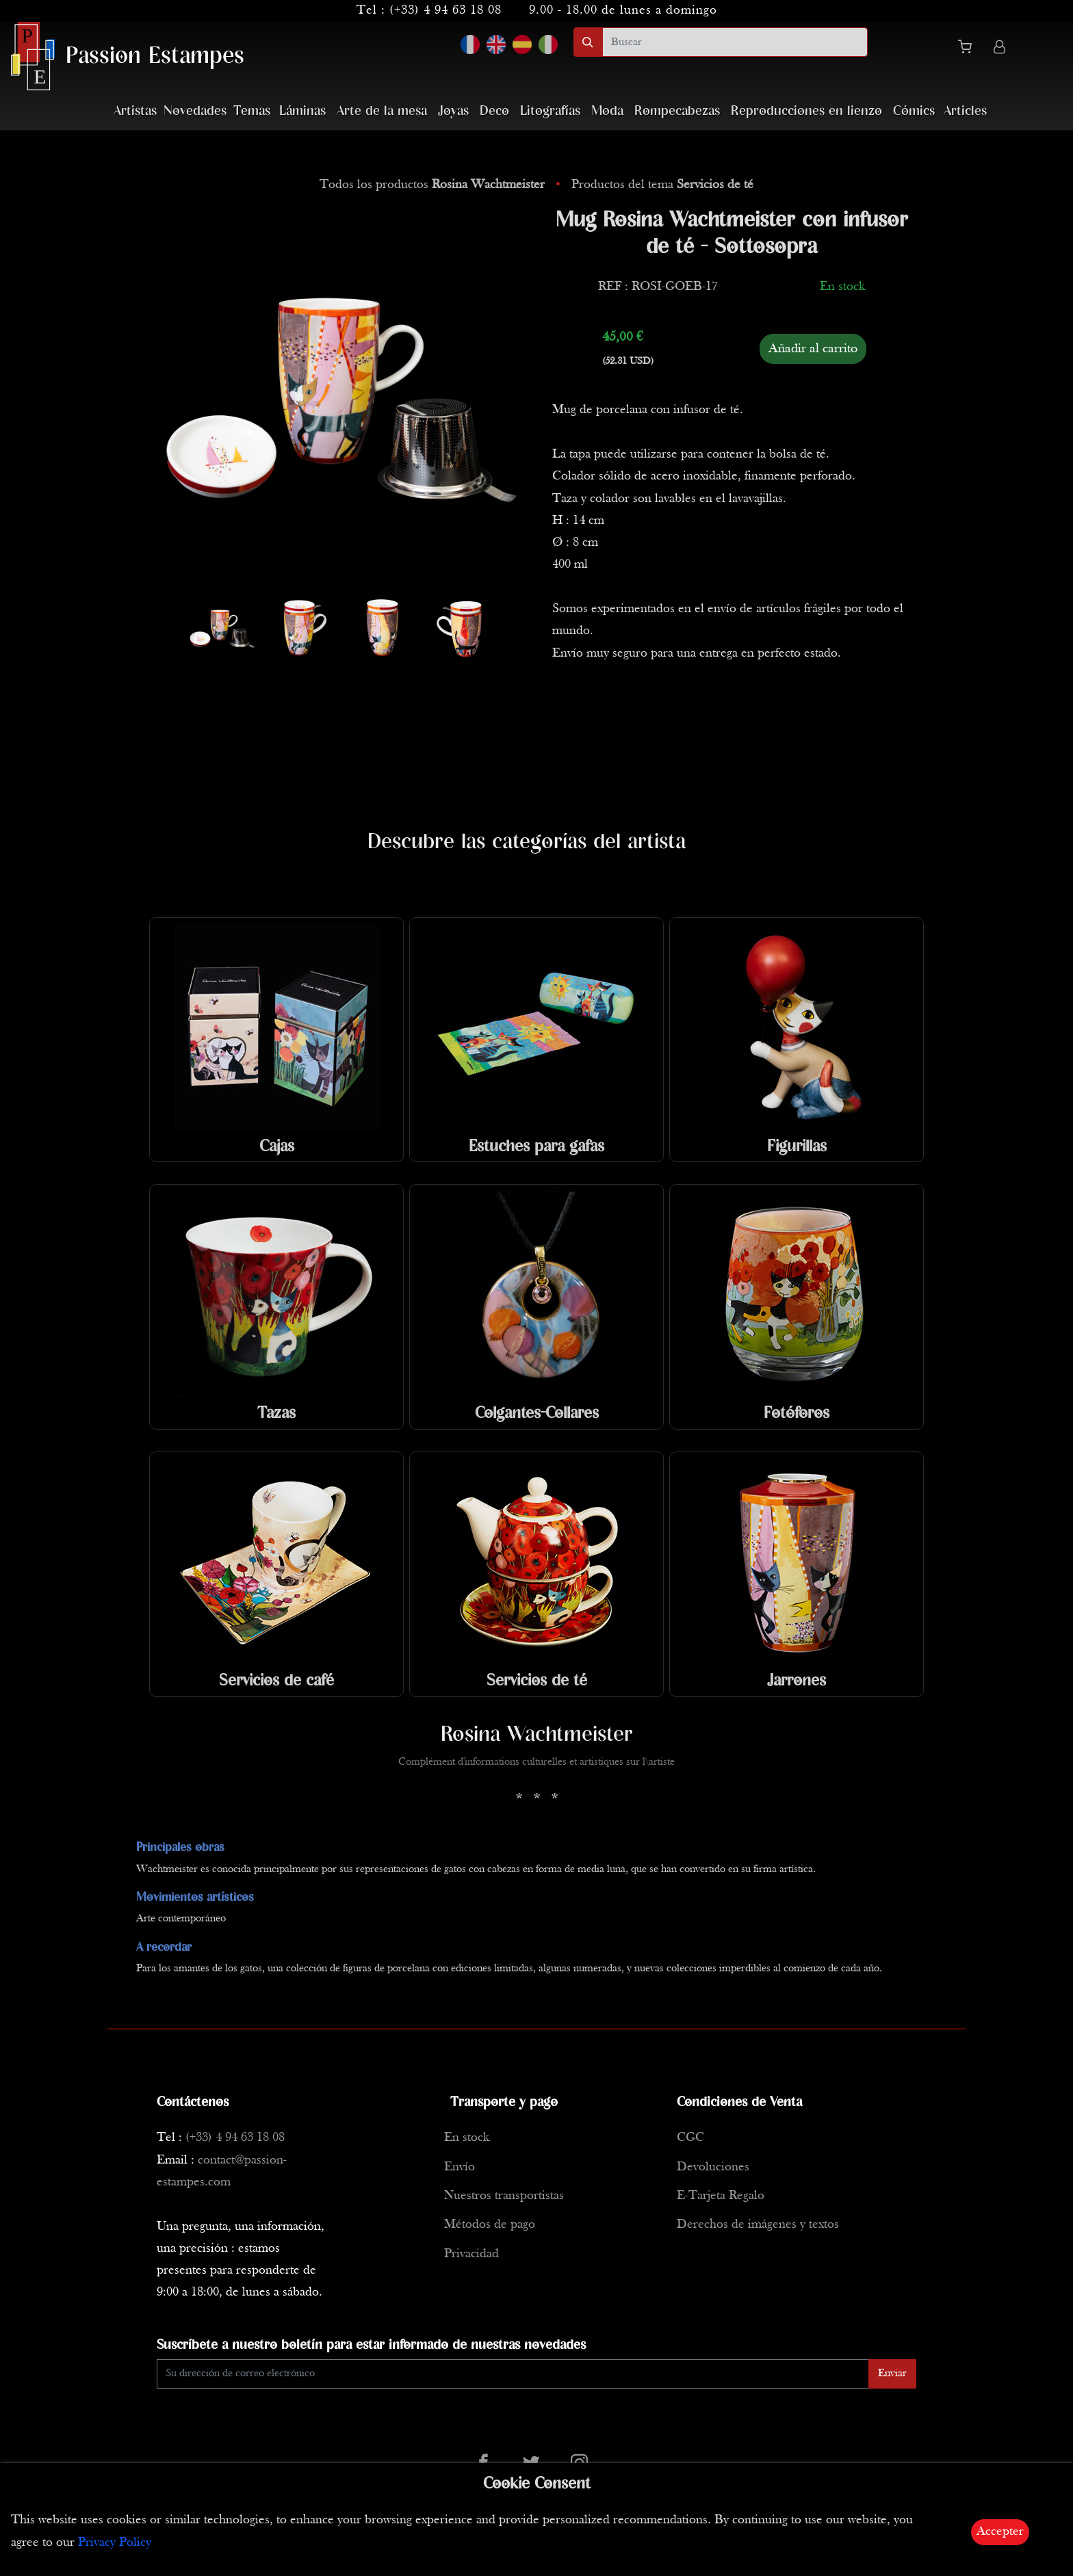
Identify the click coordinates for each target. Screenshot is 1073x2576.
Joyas (453, 111)
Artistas (135, 111)
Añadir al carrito (812, 349)
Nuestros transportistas (504, 2196)
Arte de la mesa (382, 111)
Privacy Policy (114, 2542)
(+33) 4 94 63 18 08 (445, 10)
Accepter (1000, 2531)
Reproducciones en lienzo (806, 111)
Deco (494, 111)
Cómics (914, 111)
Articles (965, 111)
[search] (735, 42)
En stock (466, 2137)
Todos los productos (434, 185)
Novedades (195, 111)
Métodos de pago (489, 2224)
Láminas (302, 111)
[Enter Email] (513, 2374)
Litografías (550, 111)
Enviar (892, 2373)
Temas (251, 111)
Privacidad (471, 2254)
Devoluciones (713, 2167)
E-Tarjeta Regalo (720, 2196)
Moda (607, 111)
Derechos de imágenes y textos (758, 2224)
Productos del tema (662, 185)
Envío (459, 2167)
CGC (690, 2137)
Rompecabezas (677, 111)
